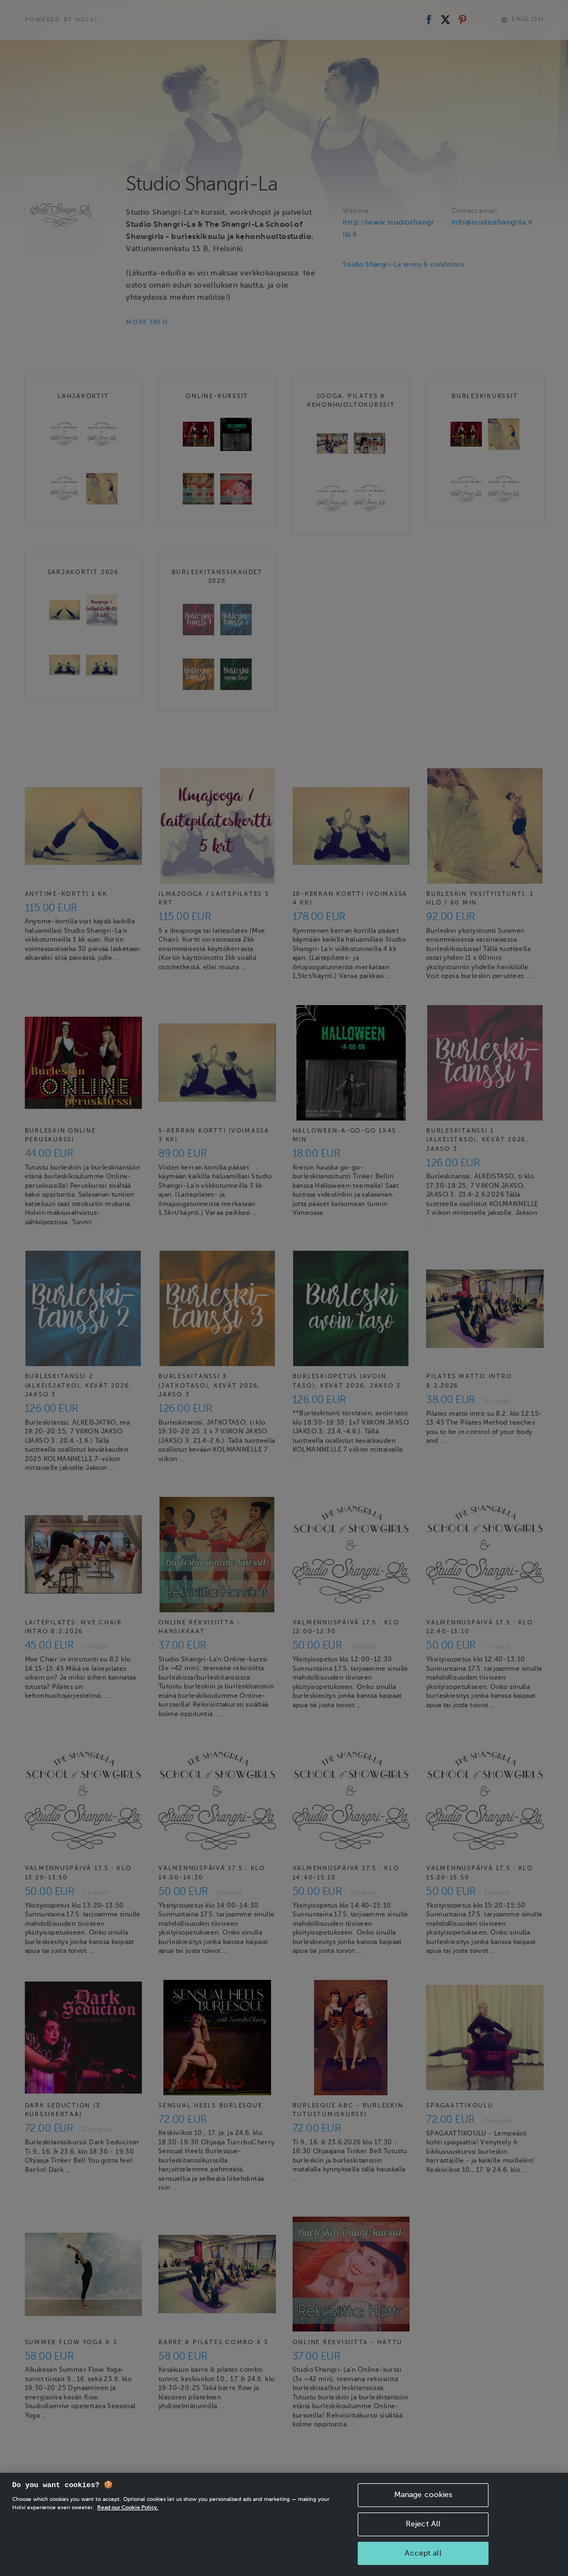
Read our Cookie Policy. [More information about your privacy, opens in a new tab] (127, 2526)
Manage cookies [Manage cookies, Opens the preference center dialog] (423, 2513)
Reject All (423, 2542)
